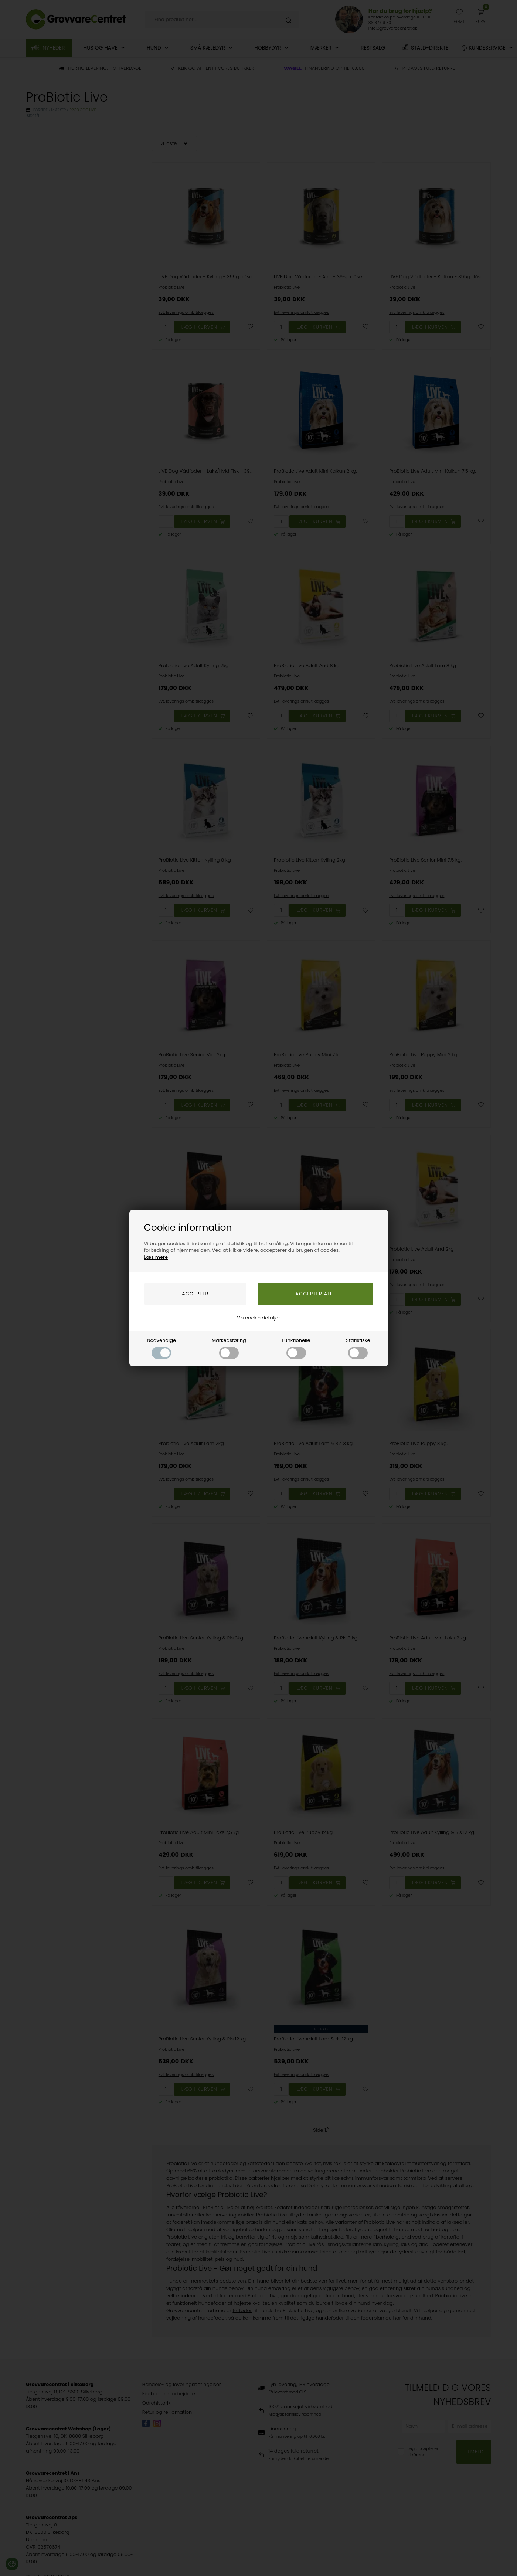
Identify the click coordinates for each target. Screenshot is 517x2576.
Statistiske (358, 1348)
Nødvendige (161, 1348)
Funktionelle (296, 1348)
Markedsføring (229, 1348)
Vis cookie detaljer (258, 1317)
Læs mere (156, 1257)
